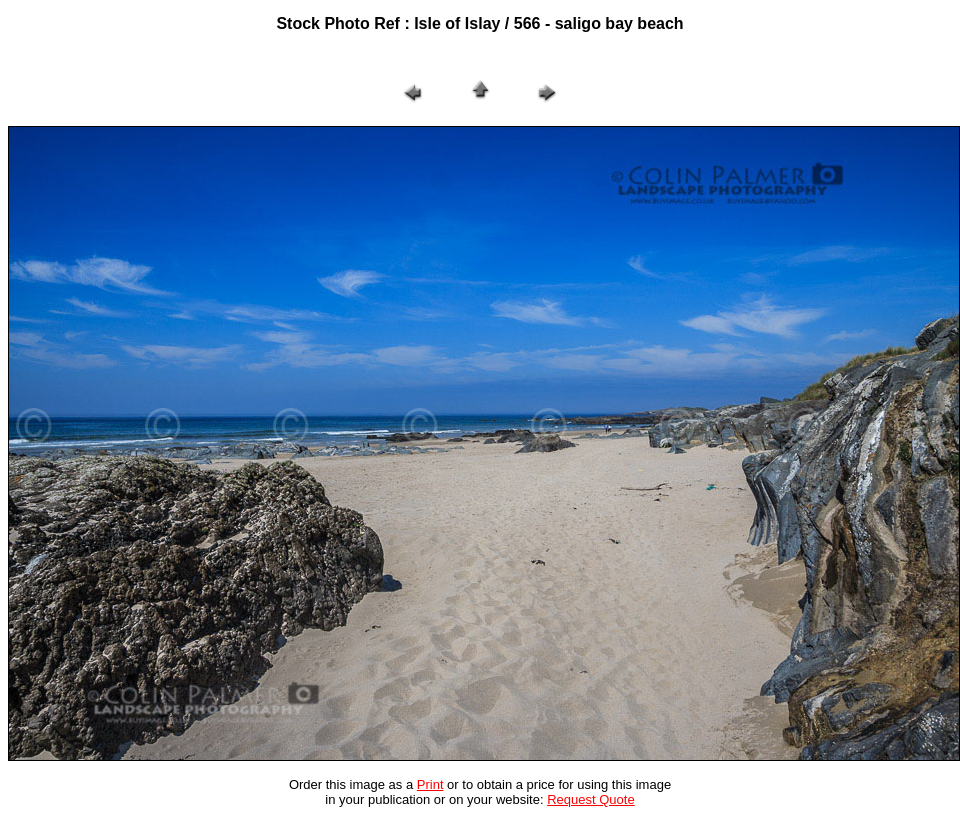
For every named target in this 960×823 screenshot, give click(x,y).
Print (430, 784)
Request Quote (590, 799)
